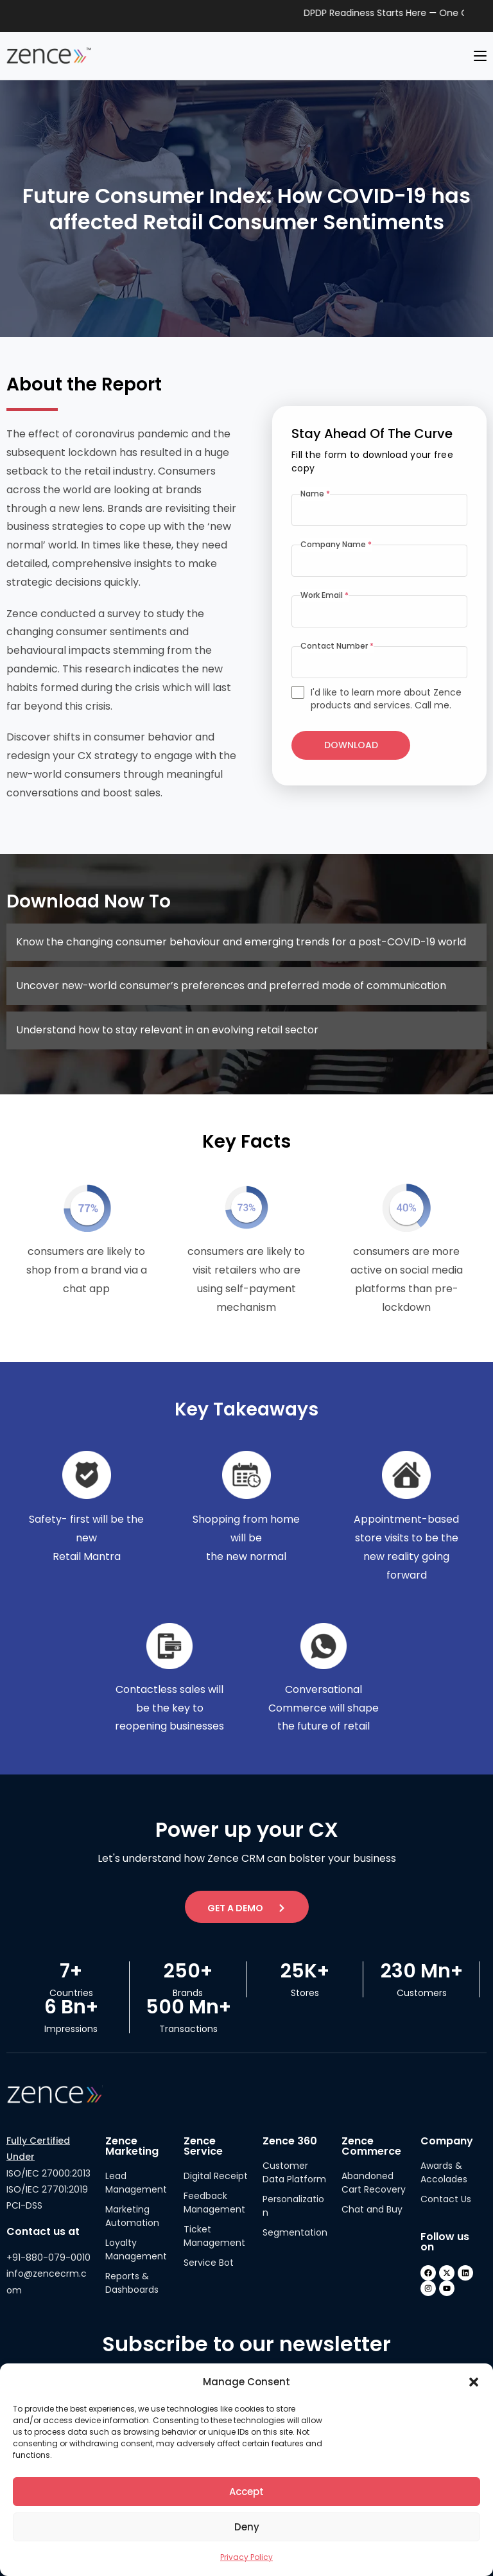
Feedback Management (214, 2202)
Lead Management (136, 2182)
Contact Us (445, 2199)
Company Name (336, 544)
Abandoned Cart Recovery (374, 2182)
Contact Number (337, 645)
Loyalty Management (136, 2249)
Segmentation (295, 2232)
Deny (246, 2527)
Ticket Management (214, 2236)
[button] (473, 2382)
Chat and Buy (372, 2209)
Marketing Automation (132, 2216)
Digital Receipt (216, 2175)
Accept (246, 2491)
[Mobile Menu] (480, 55)
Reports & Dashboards (132, 2283)
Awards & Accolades (443, 2172)
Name (315, 493)
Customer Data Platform (294, 2172)
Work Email (324, 595)
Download (351, 745)
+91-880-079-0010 (48, 2257)
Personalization (293, 2206)
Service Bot (209, 2262)
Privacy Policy (246, 2557)
